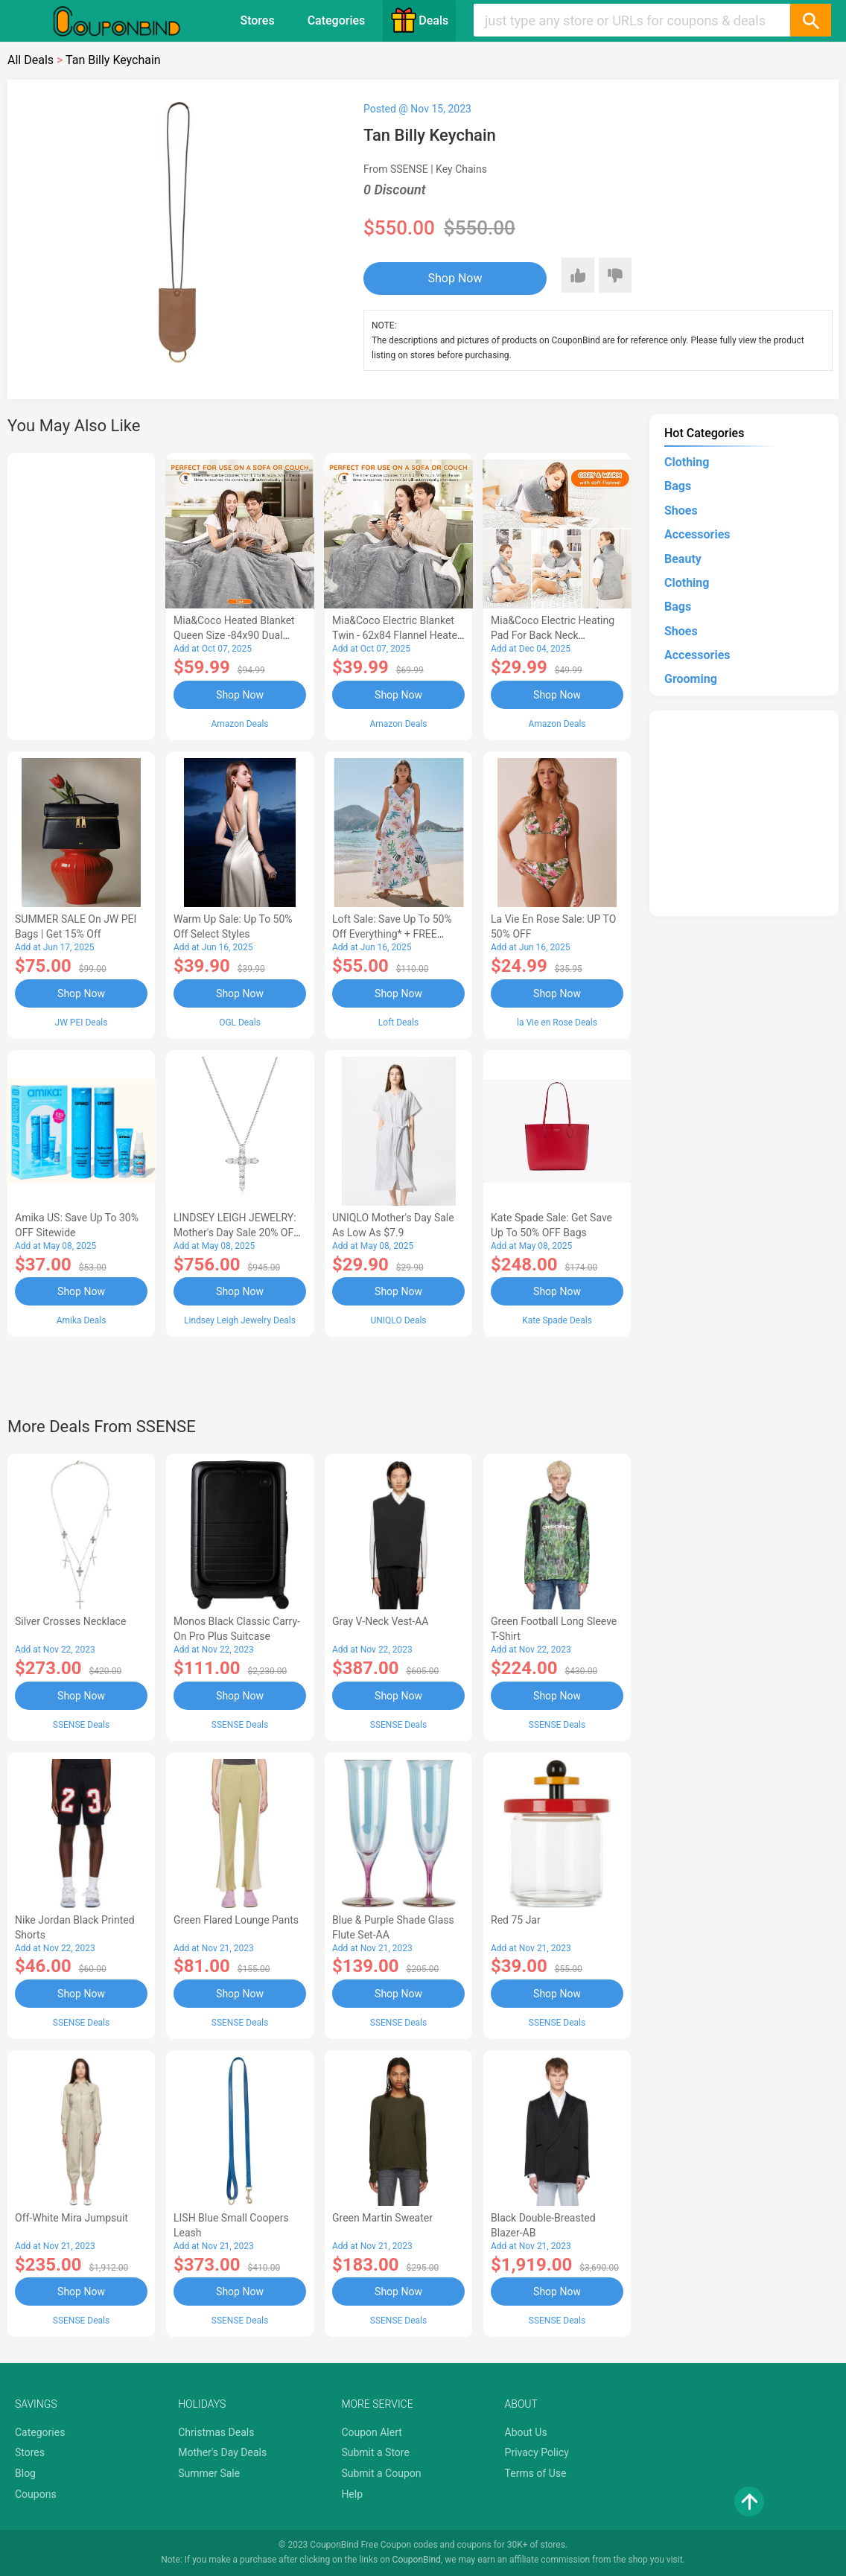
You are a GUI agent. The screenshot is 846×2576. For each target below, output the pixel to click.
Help (352, 2494)
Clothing (686, 462)
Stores (257, 20)
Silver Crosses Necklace (70, 1621)
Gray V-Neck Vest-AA (380, 1621)
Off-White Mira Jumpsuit (71, 2218)
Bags (677, 486)
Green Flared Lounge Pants (236, 1920)
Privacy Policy (537, 2452)
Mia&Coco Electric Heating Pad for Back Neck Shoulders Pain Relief (552, 635)
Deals (419, 20)
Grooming (690, 679)
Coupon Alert (371, 2432)
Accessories (697, 534)
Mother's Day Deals (222, 2452)
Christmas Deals (216, 2432)
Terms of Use (536, 2473)
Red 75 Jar (516, 1920)
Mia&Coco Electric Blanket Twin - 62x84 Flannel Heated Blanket (397, 635)
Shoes (681, 510)
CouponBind (416, 2559)
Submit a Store (375, 2452)
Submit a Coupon (381, 2473)
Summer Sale (209, 2473)
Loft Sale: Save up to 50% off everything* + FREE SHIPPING (392, 934)
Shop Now (455, 278)
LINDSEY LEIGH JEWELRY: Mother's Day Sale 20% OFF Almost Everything (236, 1232)
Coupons (36, 2494)
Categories (337, 20)
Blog (25, 2473)
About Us (526, 2432)
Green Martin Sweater (382, 2218)
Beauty (683, 559)
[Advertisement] (81, 594)
